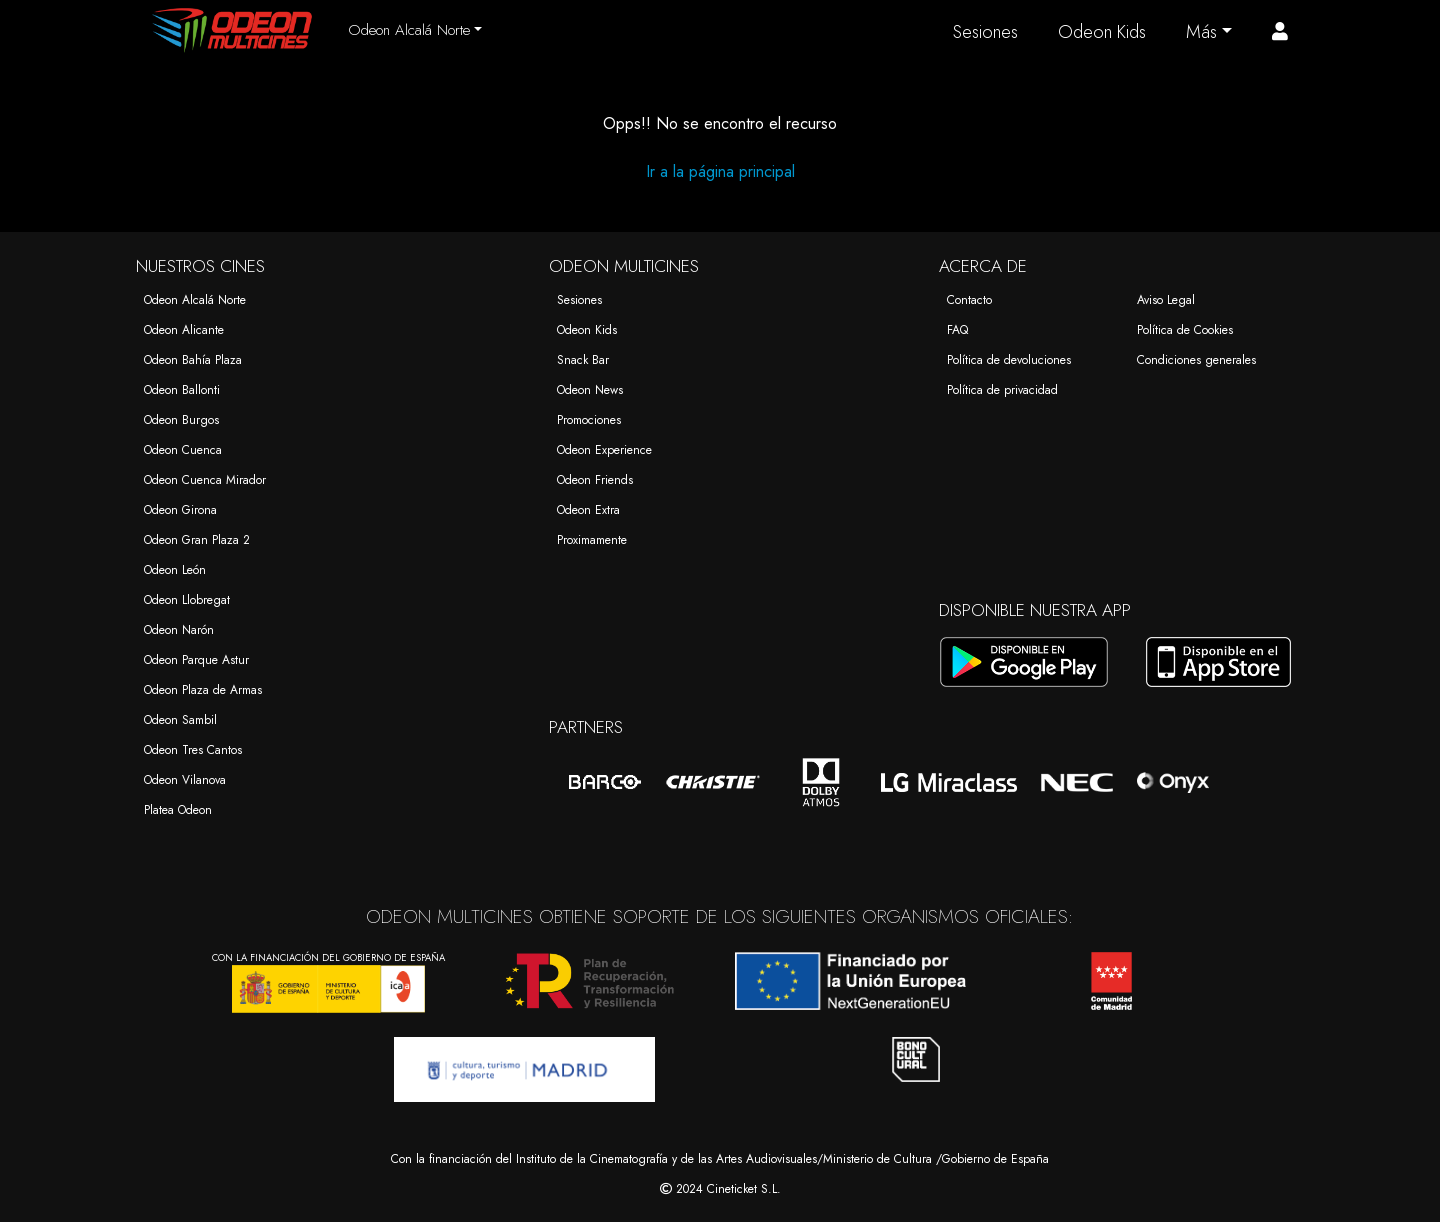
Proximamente (592, 540)
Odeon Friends (595, 480)
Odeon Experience (604, 450)
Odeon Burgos (181, 420)
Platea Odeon (178, 810)
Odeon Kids (1102, 32)
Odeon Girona (180, 510)
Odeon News (590, 390)
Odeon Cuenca (183, 450)
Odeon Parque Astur (196, 660)
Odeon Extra (588, 510)
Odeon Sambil (180, 720)
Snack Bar (583, 360)
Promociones (589, 420)
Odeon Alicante (184, 330)
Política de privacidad (1002, 390)
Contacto (969, 300)
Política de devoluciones (1009, 360)
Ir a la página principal (720, 171)
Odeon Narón (179, 630)
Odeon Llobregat (187, 600)
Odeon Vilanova (185, 780)
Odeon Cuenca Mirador (205, 480)
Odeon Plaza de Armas (203, 690)
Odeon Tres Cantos (193, 750)
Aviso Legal (1166, 300)
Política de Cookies (1185, 330)
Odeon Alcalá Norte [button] (409, 30)
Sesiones (985, 32)
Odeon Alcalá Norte (195, 300)
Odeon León (175, 570)
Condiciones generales (1196, 360)
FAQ (957, 330)
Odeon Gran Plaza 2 (197, 540)
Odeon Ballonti (182, 390)
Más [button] (1201, 32)
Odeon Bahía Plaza (193, 360)
